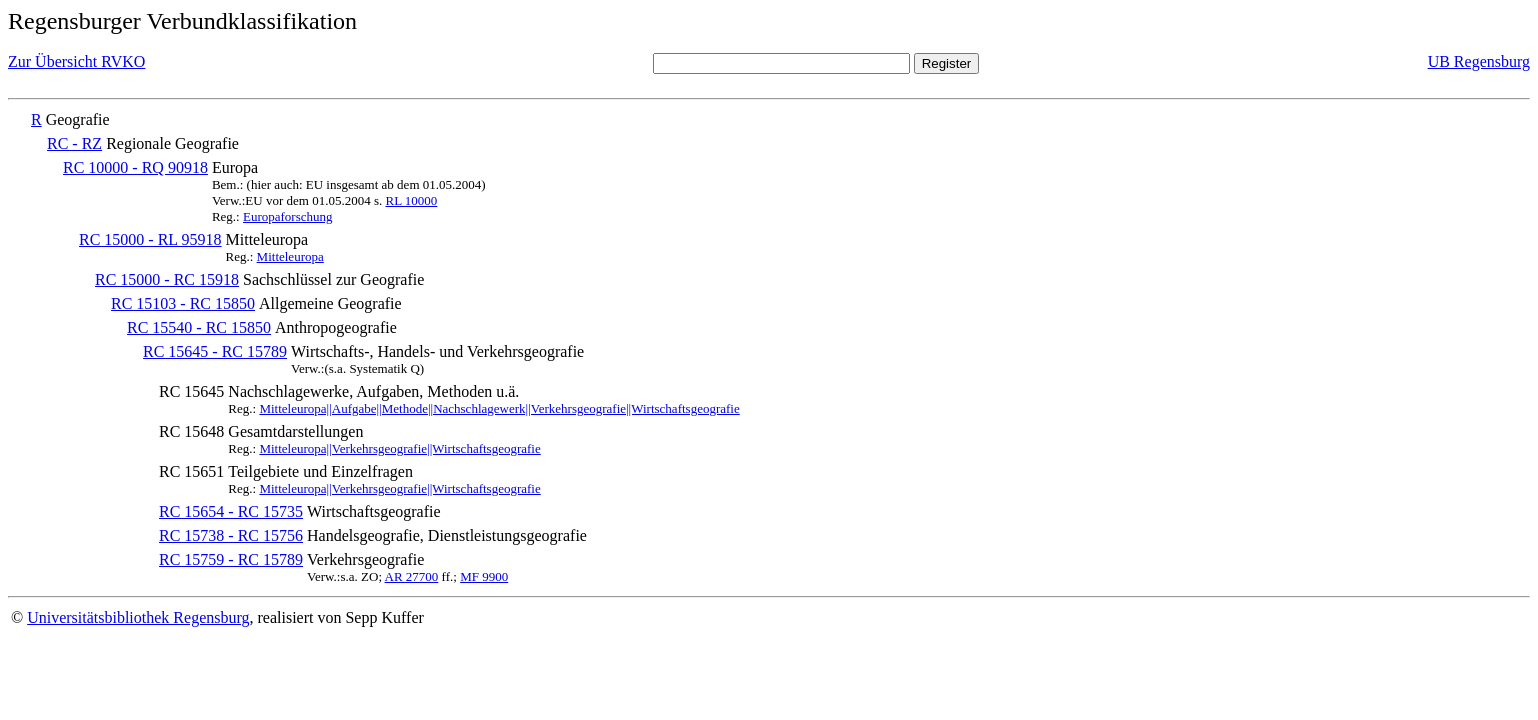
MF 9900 (484, 576)
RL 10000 (411, 200)
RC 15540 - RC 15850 (199, 327)
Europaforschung (288, 216)
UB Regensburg (1479, 61)
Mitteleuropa (290, 256)
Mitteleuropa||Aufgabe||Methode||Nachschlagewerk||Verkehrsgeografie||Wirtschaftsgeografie (499, 408)
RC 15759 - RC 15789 (231, 559)
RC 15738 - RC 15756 (231, 535)
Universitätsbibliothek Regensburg (138, 617)
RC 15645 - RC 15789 (215, 351)
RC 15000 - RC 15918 (167, 279)
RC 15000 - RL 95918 (150, 239)
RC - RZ (74, 143)
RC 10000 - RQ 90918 (135, 167)
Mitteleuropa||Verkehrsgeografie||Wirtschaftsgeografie (399, 448)
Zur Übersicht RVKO (76, 61)
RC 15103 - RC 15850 (183, 303)
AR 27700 (412, 576)
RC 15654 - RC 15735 (231, 511)
